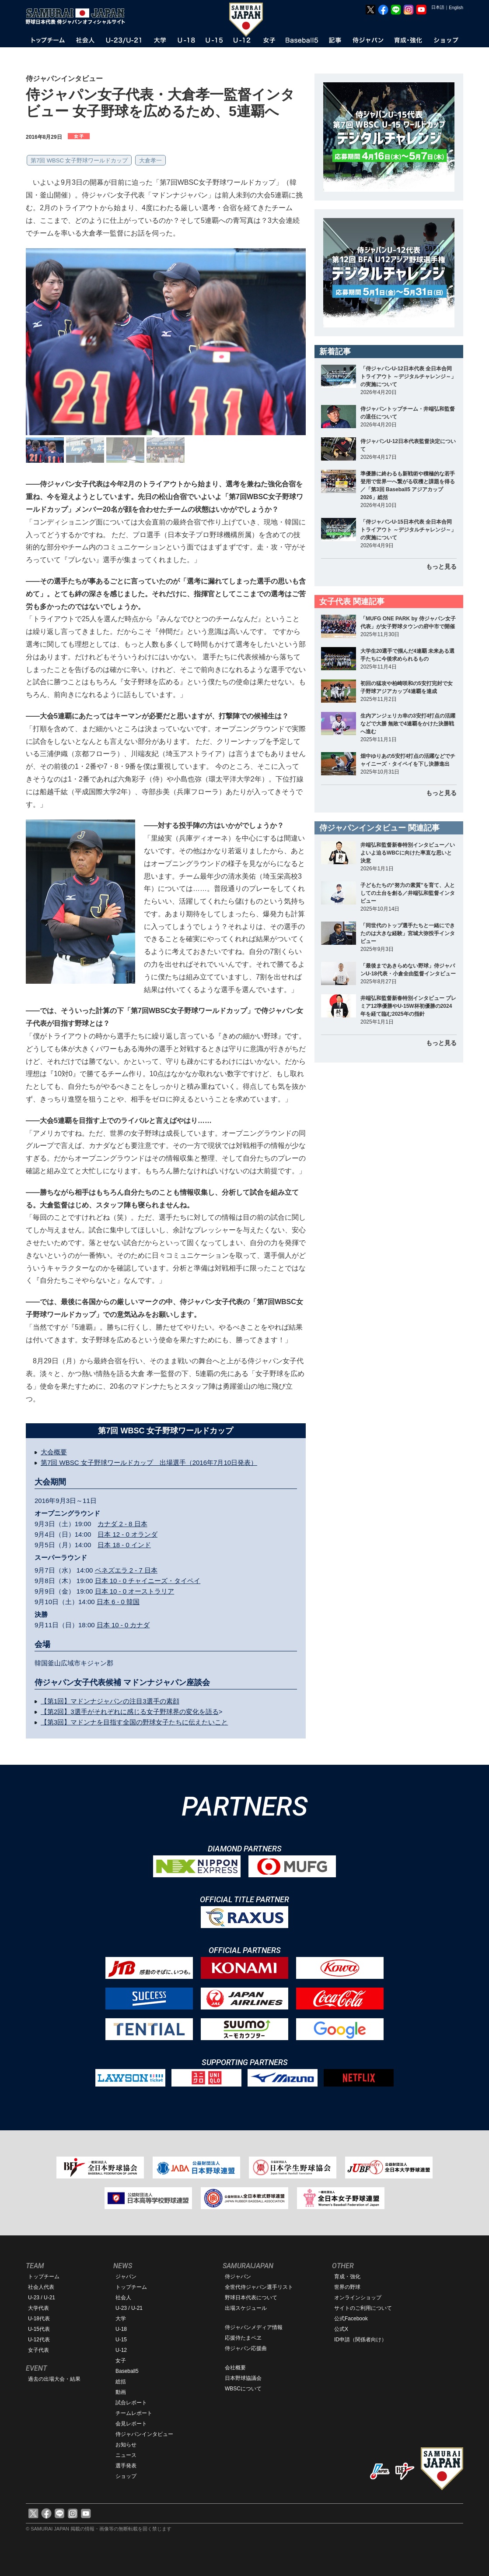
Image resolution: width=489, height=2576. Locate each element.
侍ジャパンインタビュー (144, 2434)
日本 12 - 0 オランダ (127, 1534)
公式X (341, 2329)
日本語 (437, 7)
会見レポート (131, 2424)
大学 (120, 2319)
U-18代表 (39, 2319)
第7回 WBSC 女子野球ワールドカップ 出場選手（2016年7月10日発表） (149, 1462)
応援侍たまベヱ (243, 2338)
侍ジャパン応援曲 (246, 2348)
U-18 (121, 2329)
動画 (120, 2392)
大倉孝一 (150, 160)
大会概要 (54, 1452)
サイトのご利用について (363, 2308)
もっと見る (441, 566)
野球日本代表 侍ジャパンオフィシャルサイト (78, 16)
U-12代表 (39, 2340)
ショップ (125, 2476)
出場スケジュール (246, 2308)
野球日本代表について (251, 2297)
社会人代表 (41, 2287)
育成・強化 (347, 2276)
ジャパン (125, 2276)
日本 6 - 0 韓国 (118, 1601)
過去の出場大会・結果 (54, 2379)
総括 (120, 2382)
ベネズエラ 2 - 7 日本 (126, 1570)
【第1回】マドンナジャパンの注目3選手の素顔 (110, 1701)
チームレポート (133, 2413)
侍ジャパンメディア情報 (254, 2327)
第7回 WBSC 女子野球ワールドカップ (79, 160)
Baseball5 (127, 2371)
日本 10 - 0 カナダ (123, 1625)
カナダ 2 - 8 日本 (122, 1523)
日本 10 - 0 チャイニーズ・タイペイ (148, 1580)
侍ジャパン (238, 2276)
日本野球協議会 (243, 2378)
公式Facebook (351, 2319)
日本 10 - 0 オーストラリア (135, 1591)
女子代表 (38, 2350)
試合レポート (131, 2403)
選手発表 (125, 2466)
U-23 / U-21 (41, 2297)
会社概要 (235, 2368)
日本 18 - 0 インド (124, 1544)
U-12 (121, 2350)
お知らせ (125, 2445)
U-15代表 (39, 2329)
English (456, 7)
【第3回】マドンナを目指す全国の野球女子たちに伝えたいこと (134, 1722)
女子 (120, 2361)
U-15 (121, 2340)
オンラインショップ (357, 2297)
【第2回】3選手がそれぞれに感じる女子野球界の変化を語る (130, 1711)
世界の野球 (347, 2287)
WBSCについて (243, 2389)
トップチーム (43, 2276)
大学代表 (38, 2308)
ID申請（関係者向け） (360, 2340)
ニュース (125, 2455)
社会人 (123, 2297)
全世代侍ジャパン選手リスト (259, 2287)
